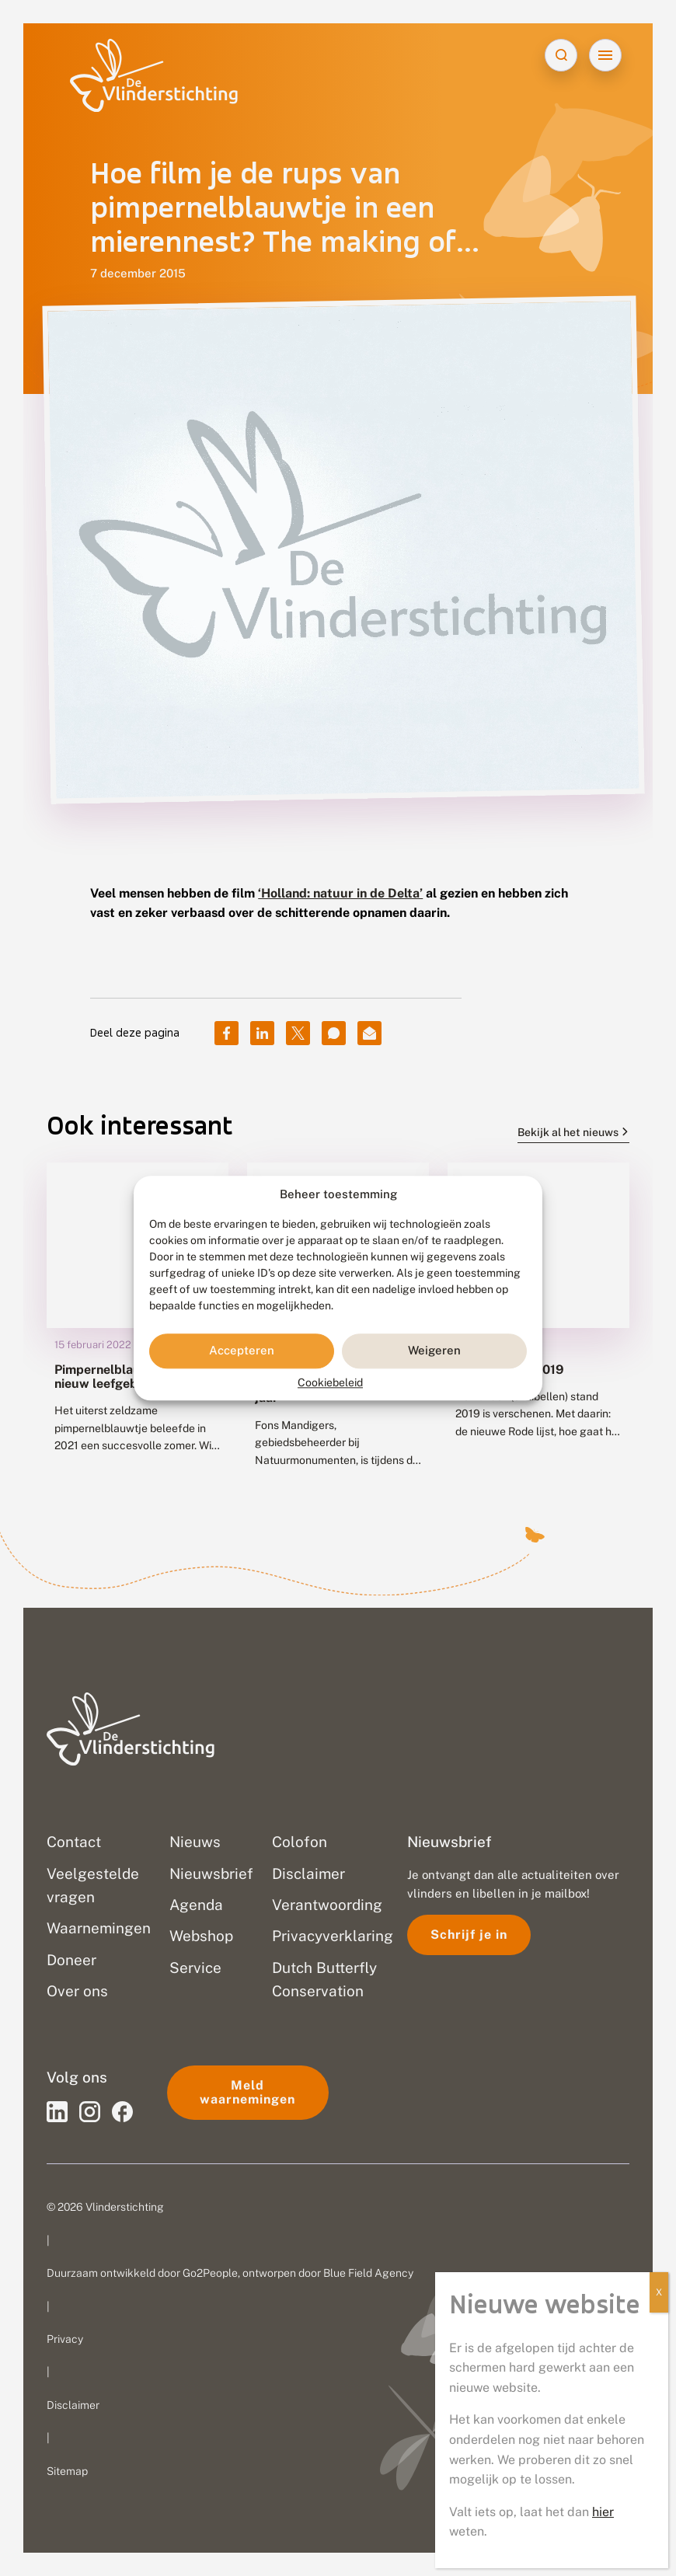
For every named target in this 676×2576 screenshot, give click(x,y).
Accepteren (241, 1351)
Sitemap (67, 2471)
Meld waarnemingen (247, 2092)
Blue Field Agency (368, 2273)
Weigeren (434, 1351)
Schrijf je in (468, 1934)
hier (603, 2512)
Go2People (210, 2273)
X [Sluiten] (659, 2292)
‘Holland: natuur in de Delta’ (340, 893)
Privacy (65, 2339)
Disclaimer (73, 2405)
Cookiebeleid (330, 1382)
